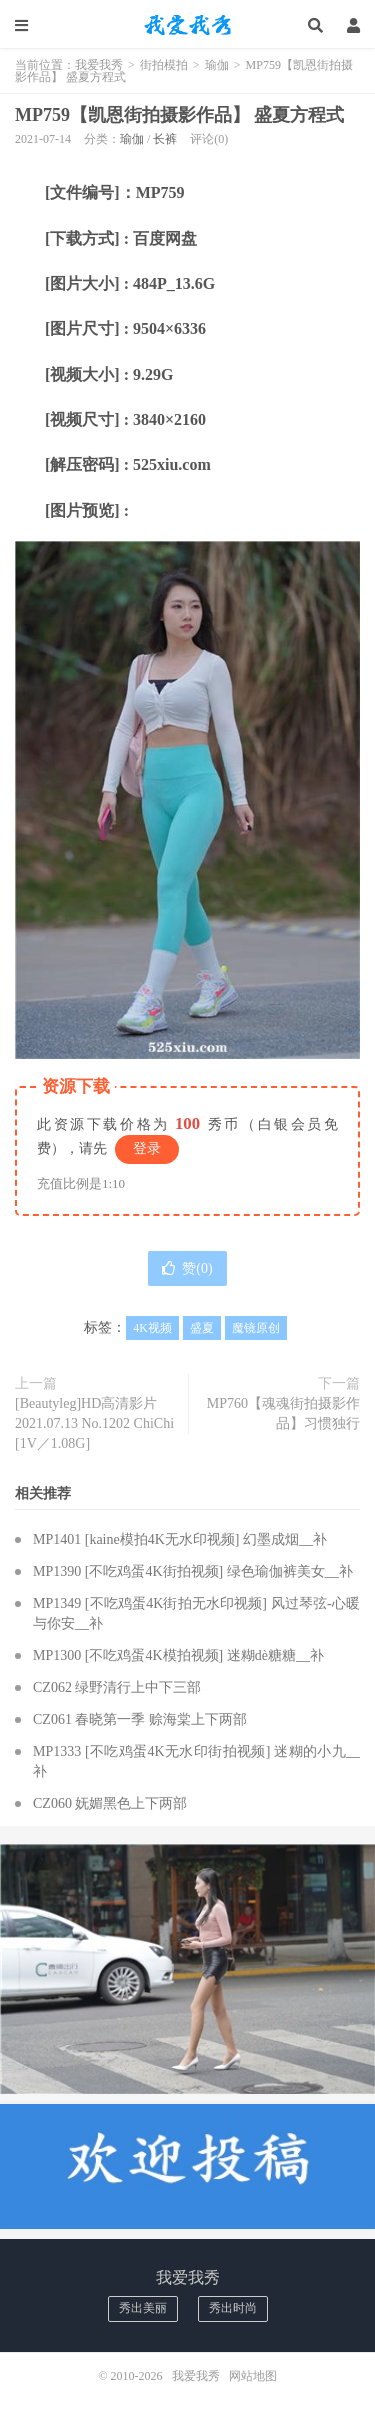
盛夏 (202, 1328)
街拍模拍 (164, 65)
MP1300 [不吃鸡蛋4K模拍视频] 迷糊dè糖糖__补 (178, 1655)
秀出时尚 (233, 2308)
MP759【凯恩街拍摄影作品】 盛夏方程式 (179, 115)
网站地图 (253, 2376)
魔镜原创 (256, 1328)
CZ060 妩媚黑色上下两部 (110, 1803)
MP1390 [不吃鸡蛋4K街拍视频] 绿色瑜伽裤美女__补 (193, 1571)
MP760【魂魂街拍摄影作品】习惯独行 (283, 1413)
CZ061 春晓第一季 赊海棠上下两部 (140, 1719)
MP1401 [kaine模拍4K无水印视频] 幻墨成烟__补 (180, 1539)
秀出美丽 (143, 2308)
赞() (187, 1268)
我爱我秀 (188, 25)
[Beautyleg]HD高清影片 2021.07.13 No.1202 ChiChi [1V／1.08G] (94, 1423)
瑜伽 (217, 65)
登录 (147, 1148)
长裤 (165, 139)
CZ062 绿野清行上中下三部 (117, 1687)
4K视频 (152, 1328)
